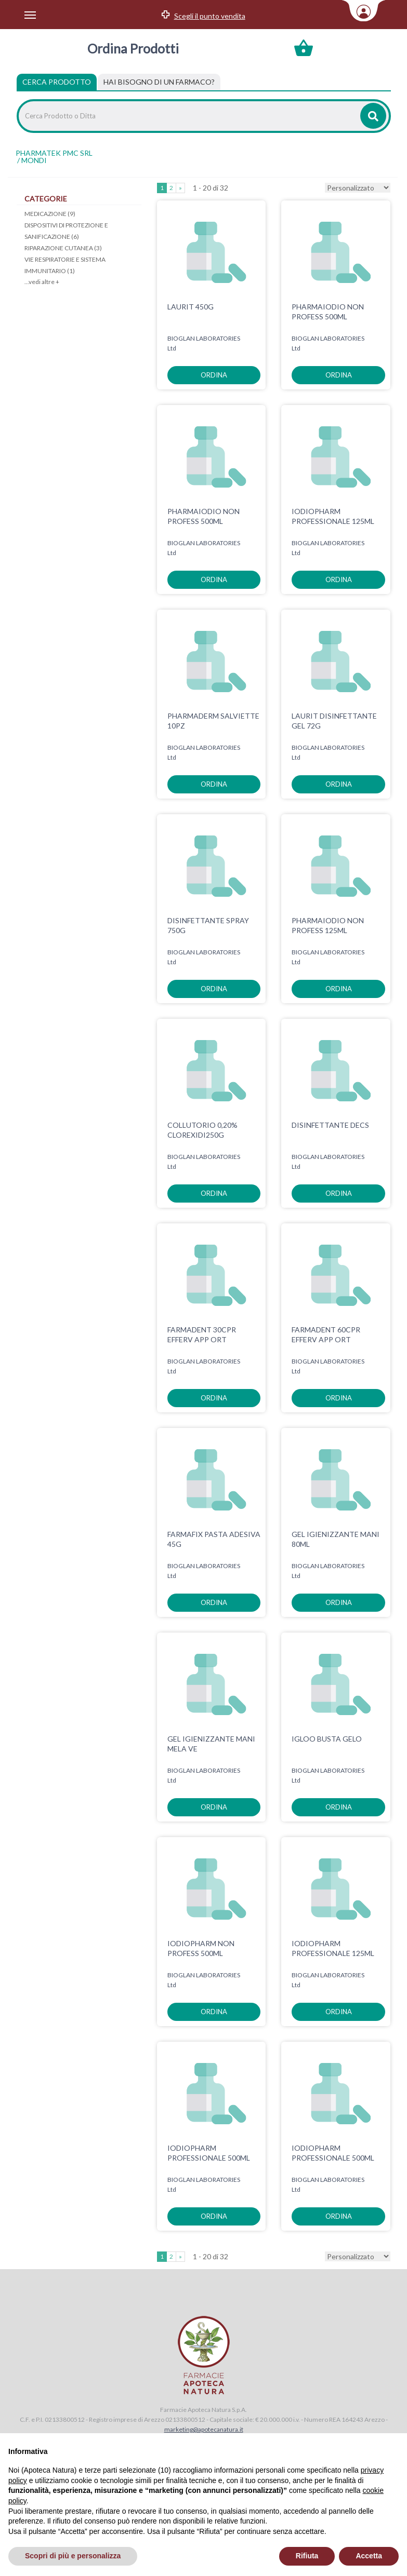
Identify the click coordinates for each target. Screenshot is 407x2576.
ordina (214, 375)
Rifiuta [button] (307, 2556)
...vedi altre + (41, 282)
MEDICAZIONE (49, 214)
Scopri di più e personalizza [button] (73, 2556)
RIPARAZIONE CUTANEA (63, 248)
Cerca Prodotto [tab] (56, 81)
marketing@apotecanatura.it (203, 2429)
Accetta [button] (369, 2556)
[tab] (159, 82)
